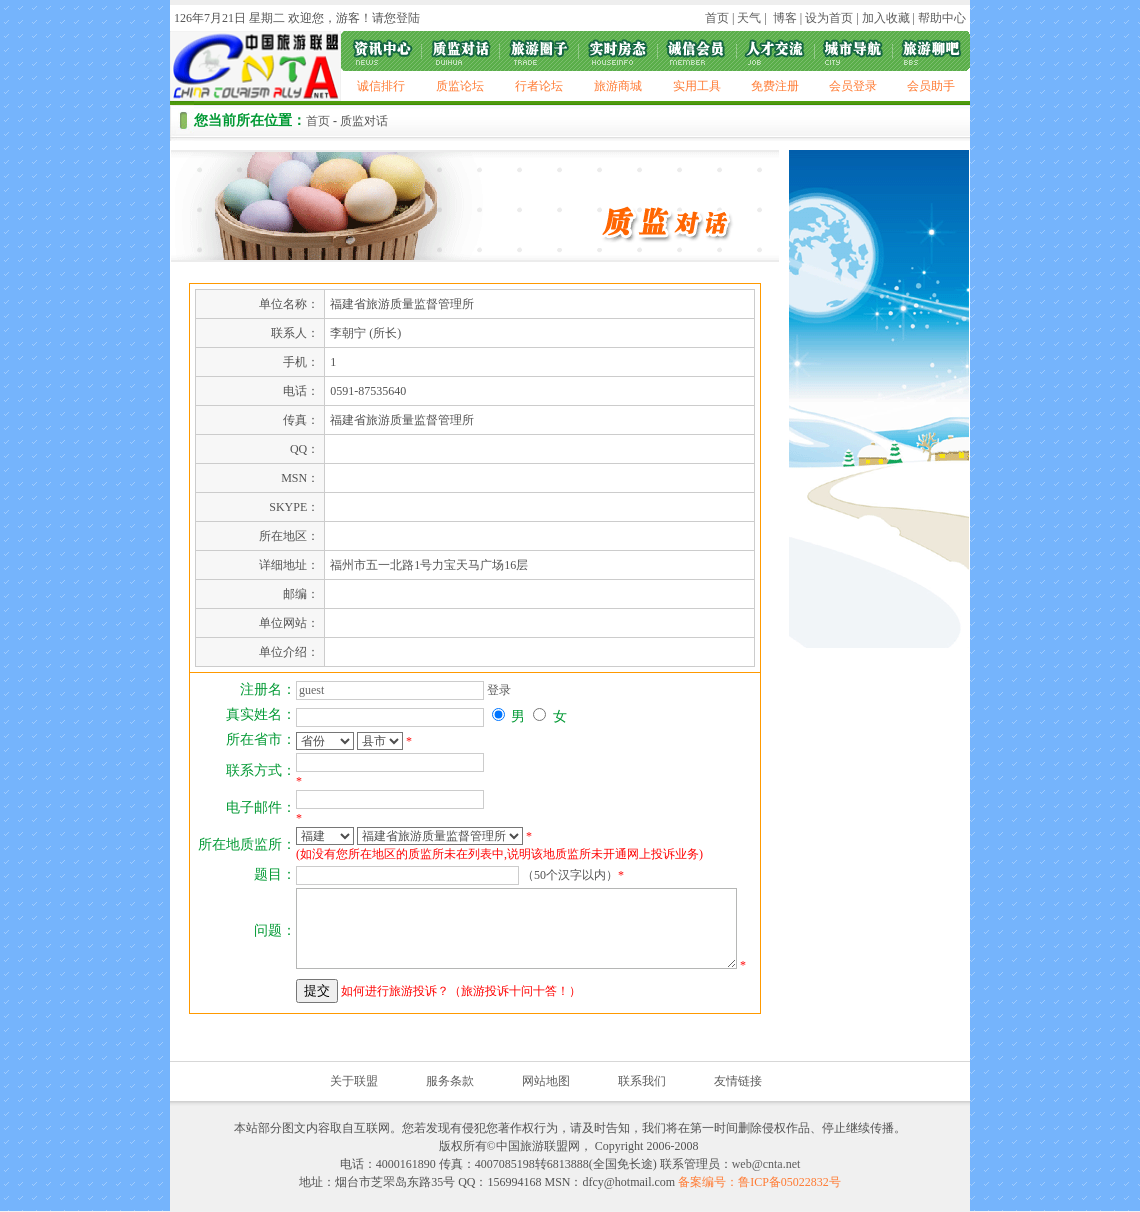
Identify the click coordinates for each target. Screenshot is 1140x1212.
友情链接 (738, 1081)
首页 (717, 18)
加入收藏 (886, 18)
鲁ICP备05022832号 (789, 1182)
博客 (783, 18)
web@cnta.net (766, 1164)
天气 (747, 18)
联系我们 (642, 1081)
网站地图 (546, 1081)
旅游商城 (618, 86)
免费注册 (775, 86)
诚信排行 (381, 86)
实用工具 (697, 86)
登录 (499, 690)
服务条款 (450, 1081)
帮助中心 (942, 18)
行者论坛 (539, 86)
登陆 (408, 18)
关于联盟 (354, 1081)
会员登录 (853, 86)
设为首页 (829, 18)
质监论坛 (460, 86)
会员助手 (931, 86)
